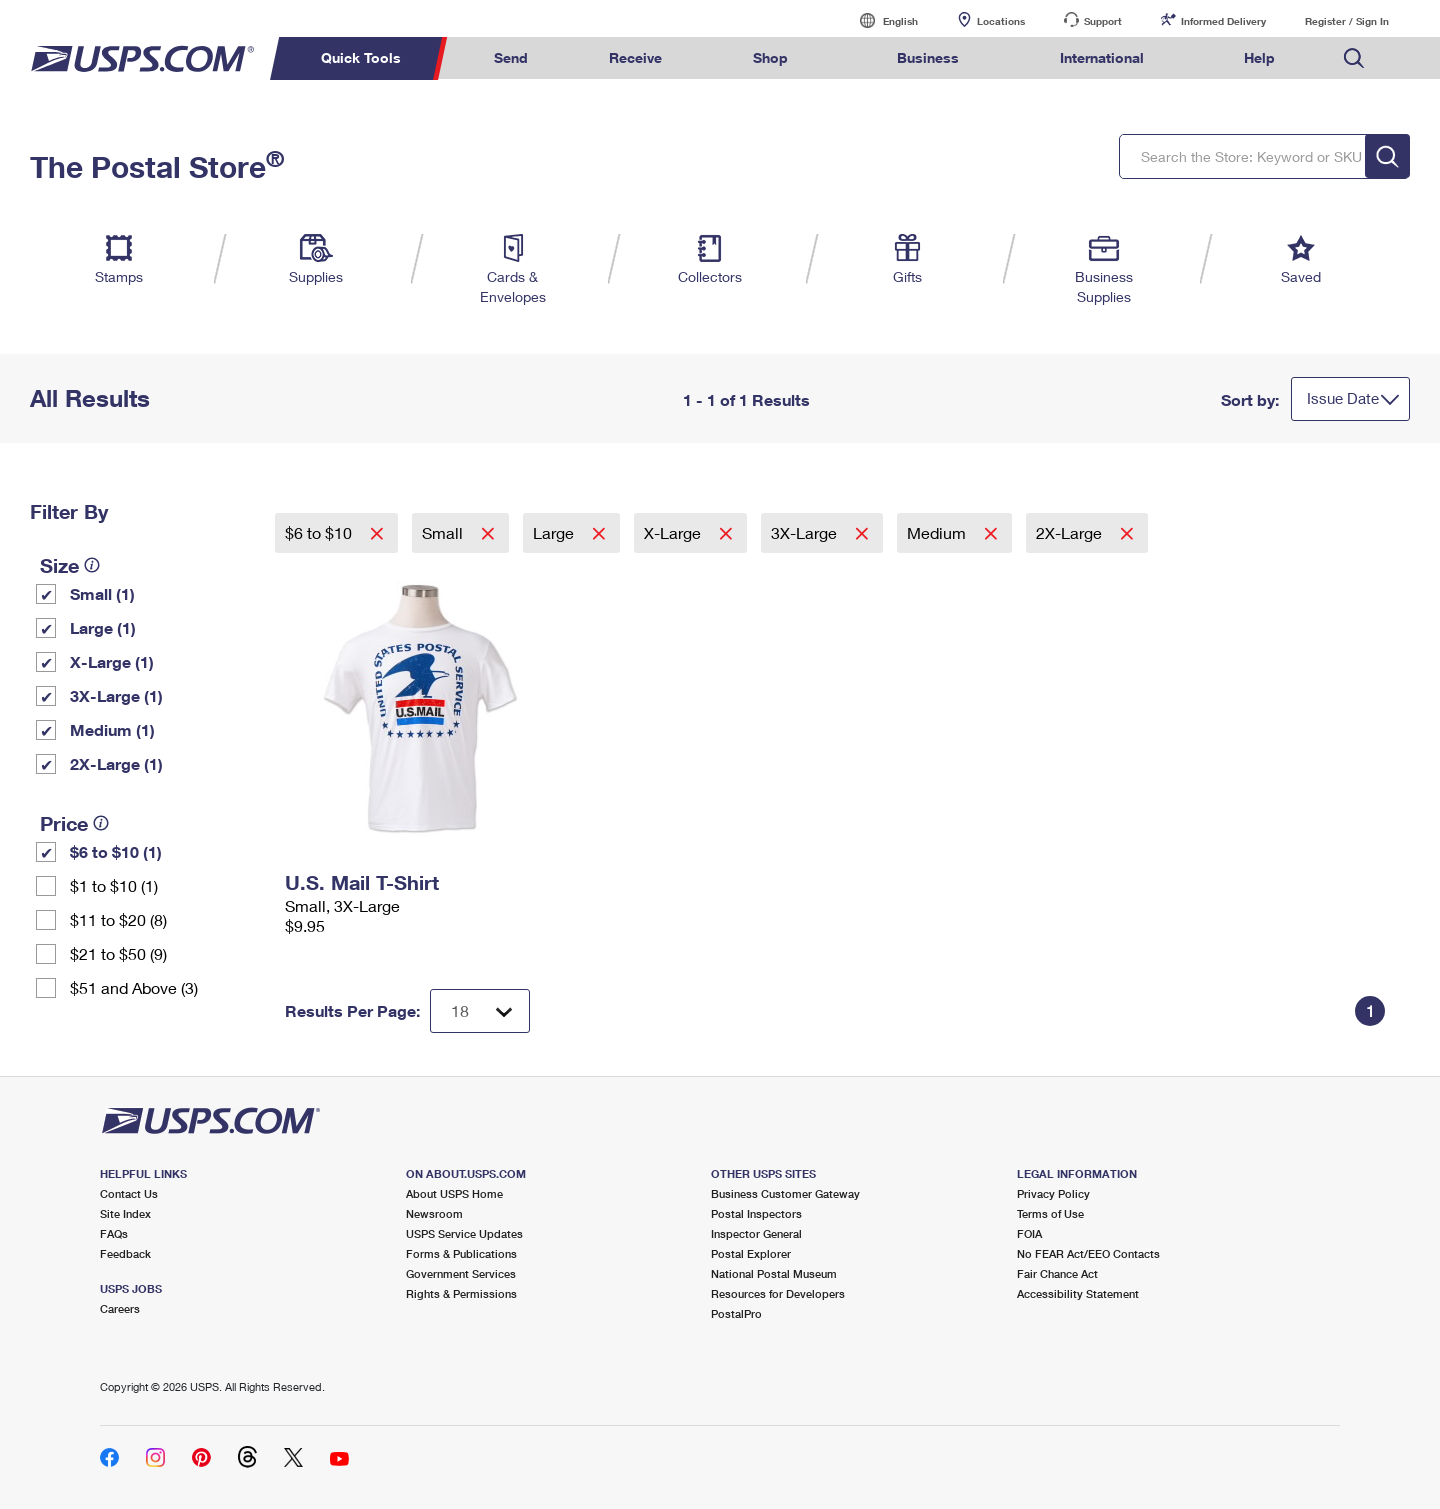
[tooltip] (92, 565)
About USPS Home (454, 1193)
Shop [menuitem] (770, 57)
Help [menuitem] (1259, 57)
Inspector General (756, 1233)
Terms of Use (1050, 1213)
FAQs (114, 1233)
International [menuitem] (1102, 57)
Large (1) (103, 627)
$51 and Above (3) (134, 987)
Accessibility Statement (1078, 1293)
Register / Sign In (1347, 21)
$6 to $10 (320, 532)
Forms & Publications (461, 1253)
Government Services (461, 1273)
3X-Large (806, 532)
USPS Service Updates (464, 1233)
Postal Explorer (751, 1253)
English (880, 20)
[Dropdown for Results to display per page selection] (480, 1011)
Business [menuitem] (928, 57)
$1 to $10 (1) (114, 885)
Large (555, 532)
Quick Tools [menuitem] (361, 57)
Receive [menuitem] (635, 57)
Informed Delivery (1223, 21)
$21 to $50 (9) (118, 953)
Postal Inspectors (756, 1213)
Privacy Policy (1053, 1193)
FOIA (1029, 1233)
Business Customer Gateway (785, 1193)
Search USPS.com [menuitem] (1354, 58)
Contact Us (129, 1193)
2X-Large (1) (116, 763)
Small (444, 532)
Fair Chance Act (1057, 1273)
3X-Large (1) (116, 695)
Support (1103, 21)
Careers (120, 1308)
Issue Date (1343, 398)
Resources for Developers (778, 1293)
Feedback (125, 1253)
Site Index (125, 1213)
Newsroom (434, 1213)
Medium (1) (112, 729)
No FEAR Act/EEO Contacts (1088, 1253)
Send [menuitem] (511, 57)
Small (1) (102, 593)
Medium (938, 532)
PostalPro (736, 1313)
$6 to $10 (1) (116, 851)
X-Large (674, 532)
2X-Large (1071, 532)
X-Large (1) (112, 661)
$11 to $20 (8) (118, 919)
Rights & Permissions (461, 1293)
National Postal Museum (774, 1273)
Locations (1001, 21)
